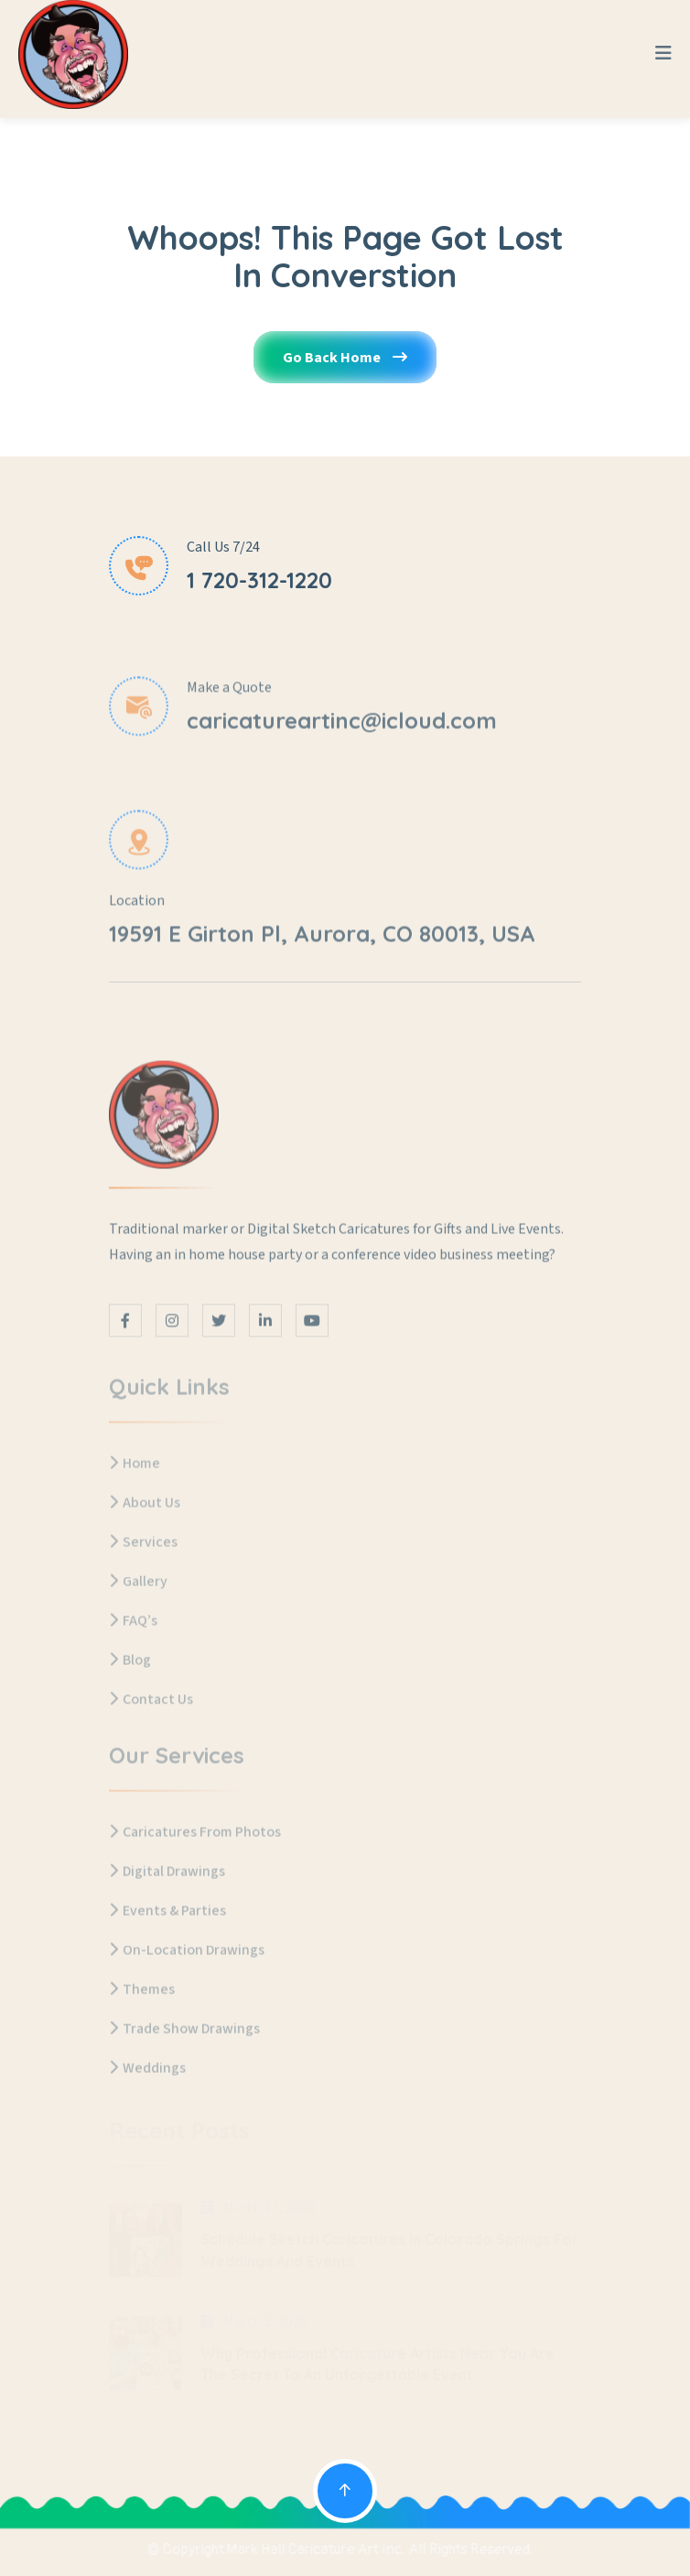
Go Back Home (345, 368)
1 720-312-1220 (259, 581)
